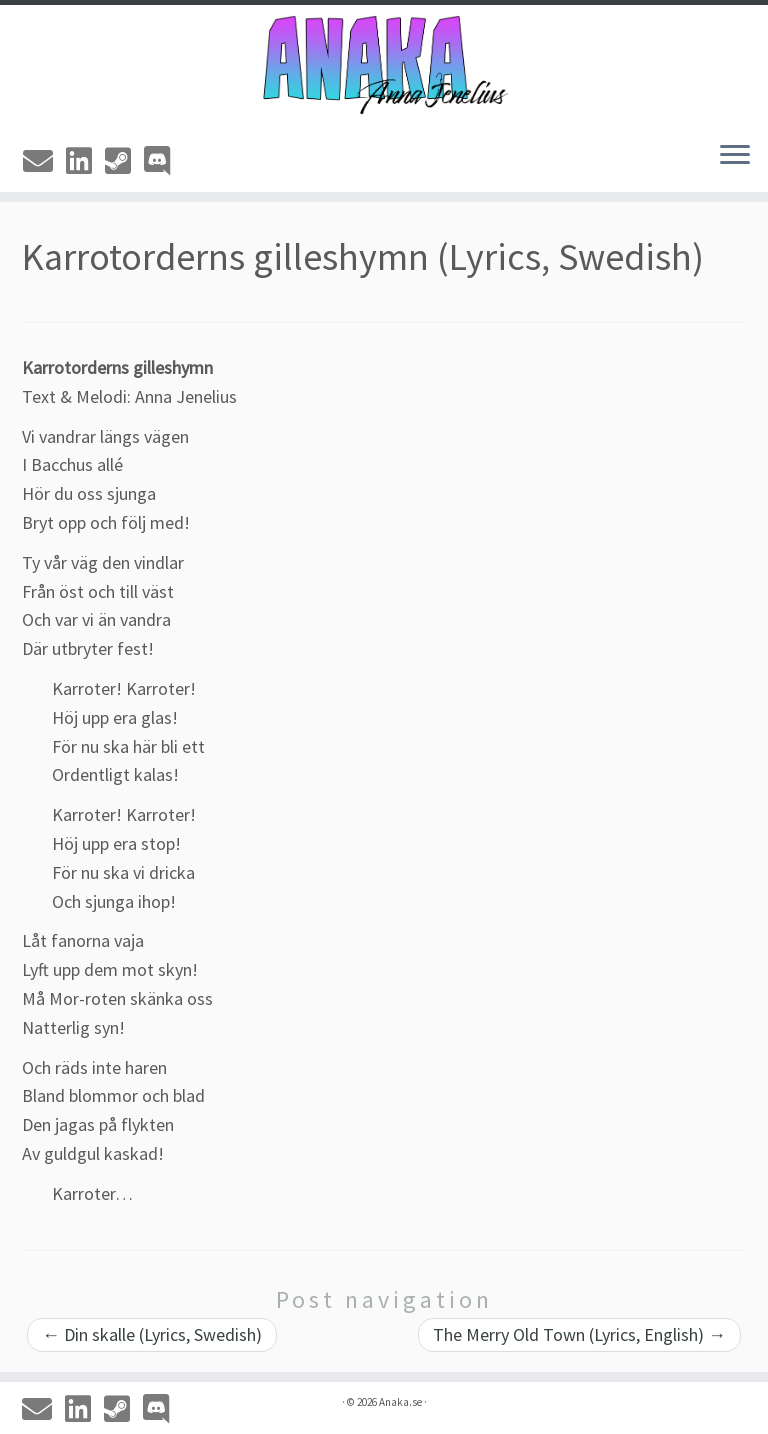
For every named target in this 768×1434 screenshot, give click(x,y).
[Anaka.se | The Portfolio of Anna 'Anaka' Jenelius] (384, 65)
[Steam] (124, 161)
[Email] (44, 161)
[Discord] (163, 161)
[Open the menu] (735, 156)
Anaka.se (400, 1402)
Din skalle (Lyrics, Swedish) (152, 1334)
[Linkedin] (85, 161)
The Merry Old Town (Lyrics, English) (579, 1334)
